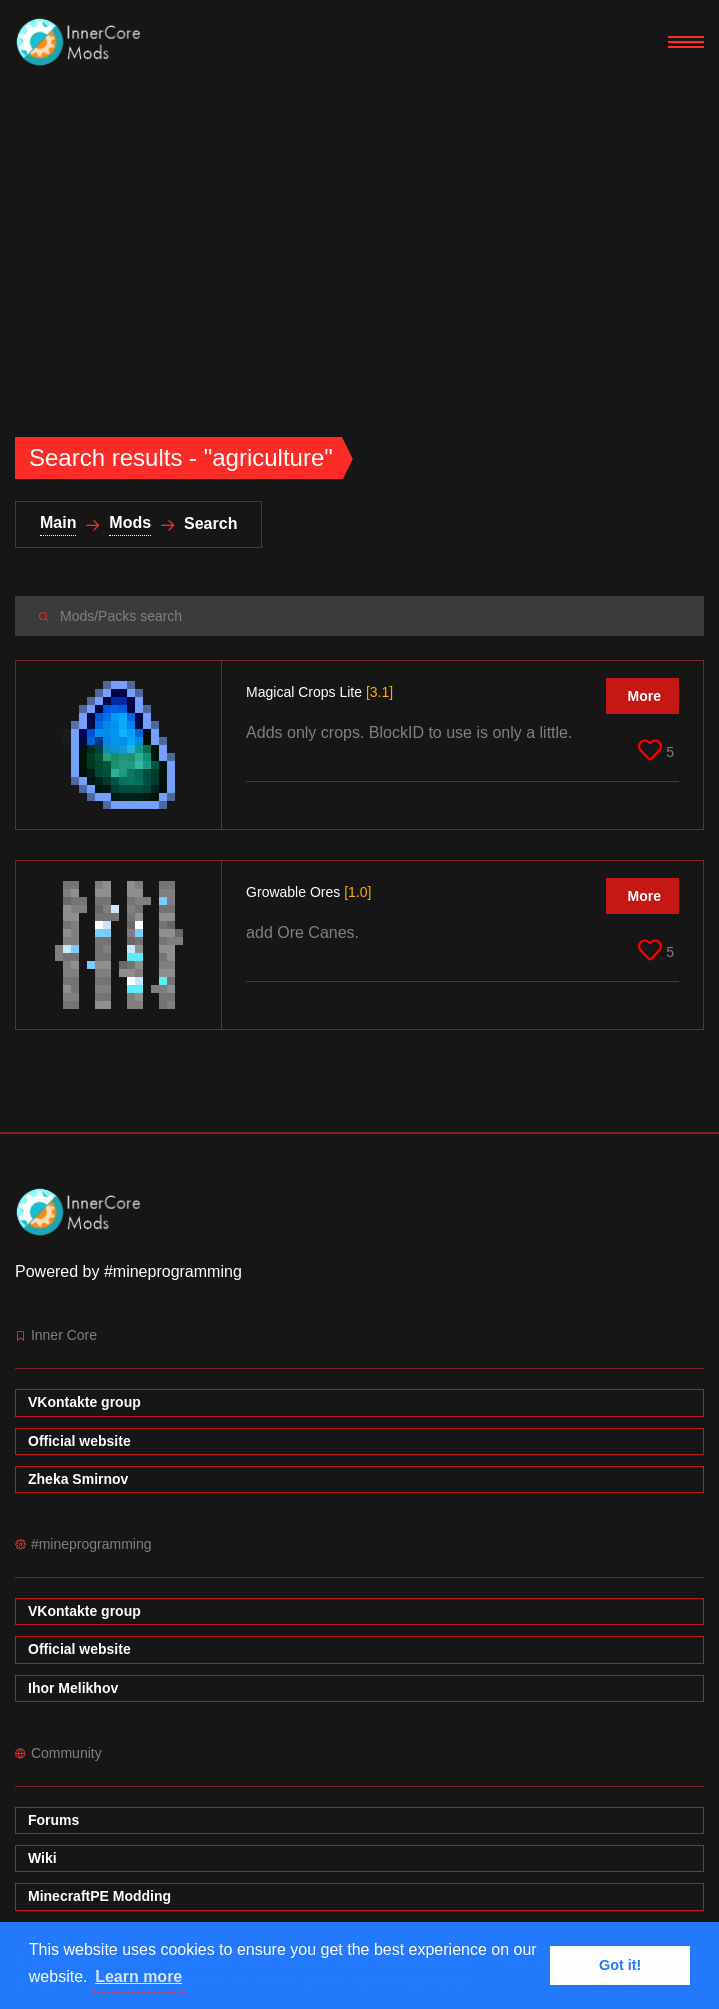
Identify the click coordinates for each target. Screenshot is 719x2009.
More (644, 696)
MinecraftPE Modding (99, 1896)
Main (58, 522)
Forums (53, 1820)
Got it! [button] (620, 1965)
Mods (130, 522)
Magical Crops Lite (319, 692)
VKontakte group (84, 1402)
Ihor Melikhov (73, 1688)
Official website (79, 1441)
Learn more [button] (138, 1976)
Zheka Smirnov (78, 1479)
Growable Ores (308, 892)
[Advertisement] (359, 234)
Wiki (42, 1858)
